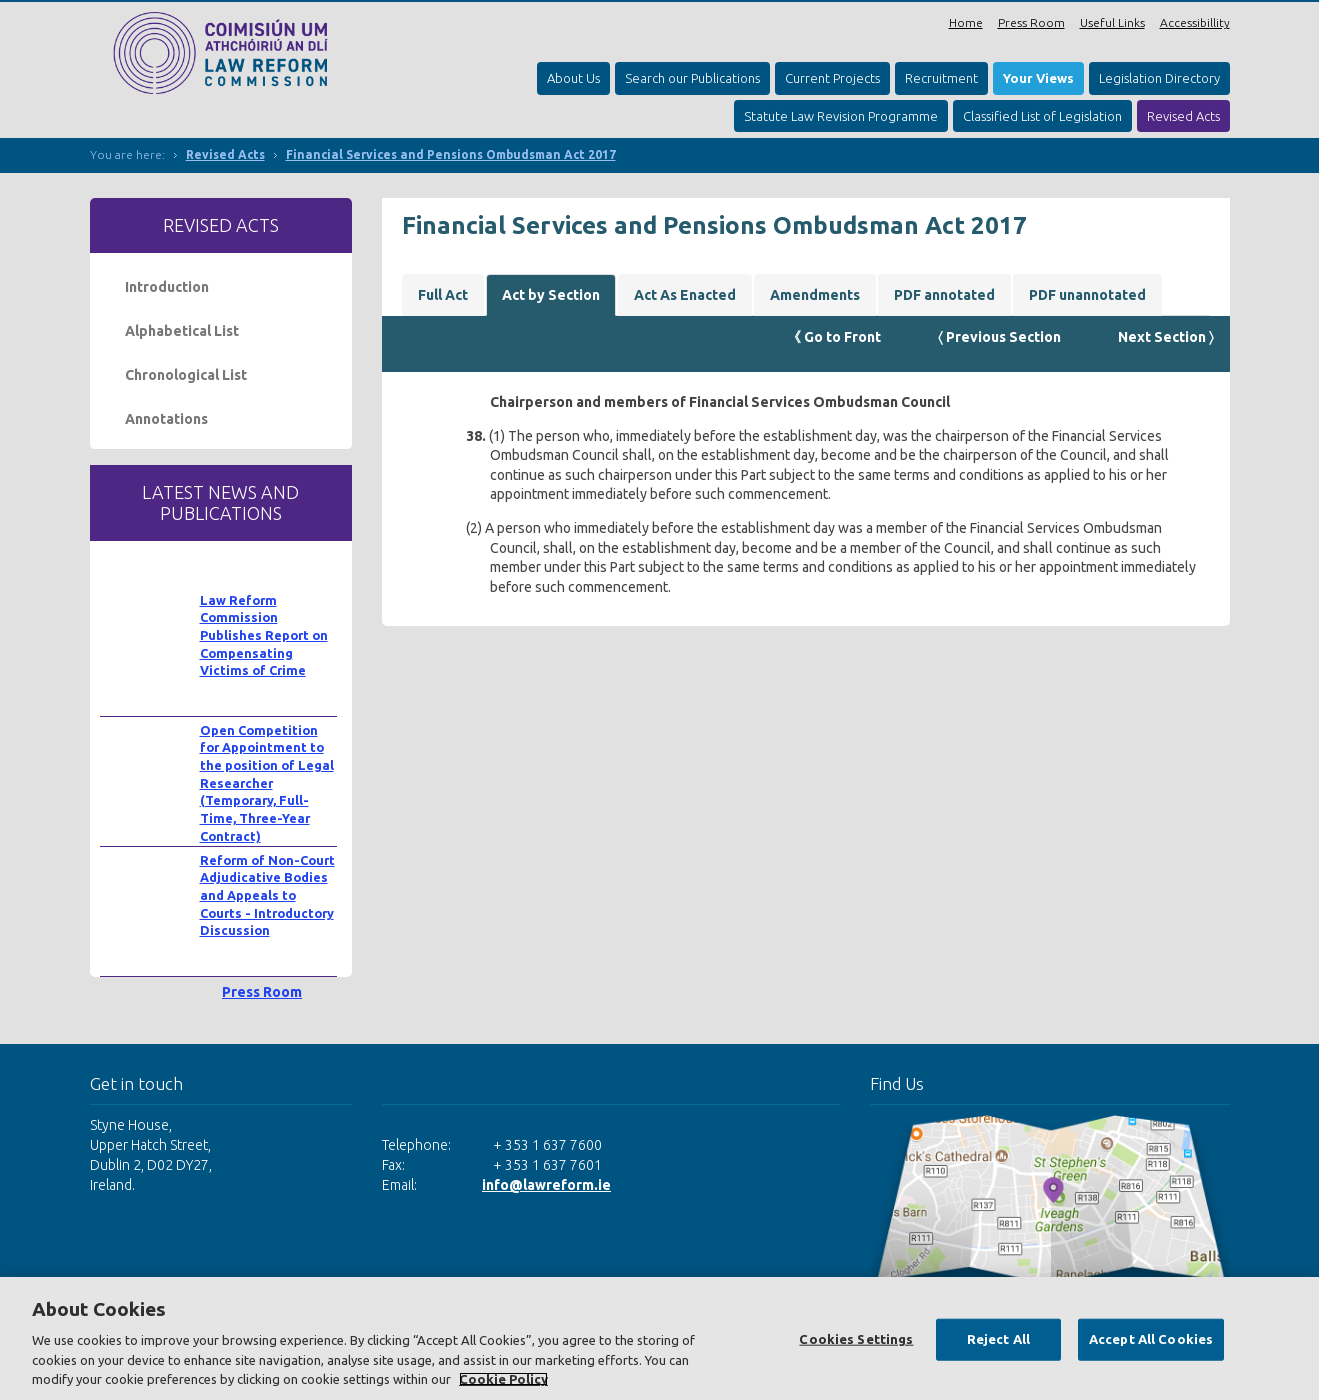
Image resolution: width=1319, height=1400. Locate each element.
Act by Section (551, 295)
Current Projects (832, 78)
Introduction (167, 287)
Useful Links (1112, 22)
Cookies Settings (856, 1339)
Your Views (1038, 78)
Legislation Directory (1159, 78)
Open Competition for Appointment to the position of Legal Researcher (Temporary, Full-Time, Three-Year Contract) (267, 783)
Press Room (1031, 22)
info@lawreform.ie (546, 1185)
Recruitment (941, 78)
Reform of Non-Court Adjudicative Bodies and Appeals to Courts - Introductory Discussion (267, 895)
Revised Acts (1183, 116)
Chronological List (186, 375)
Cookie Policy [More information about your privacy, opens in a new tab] (503, 1379)
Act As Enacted (685, 295)
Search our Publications (692, 78)
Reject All (998, 1339)
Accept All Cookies (1151, 1339)
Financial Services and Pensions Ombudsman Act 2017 (451, 154)
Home (966, 22)
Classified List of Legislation (1042, 116)
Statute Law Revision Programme (841, 116)
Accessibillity (1195, 22)
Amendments (815, 295)
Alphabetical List (182, 331)
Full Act (443, 295)
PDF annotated (944, 295)
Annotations (166, 419)
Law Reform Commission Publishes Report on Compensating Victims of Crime (264, 635)
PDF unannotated (1087, 295)
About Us (573, 78)
